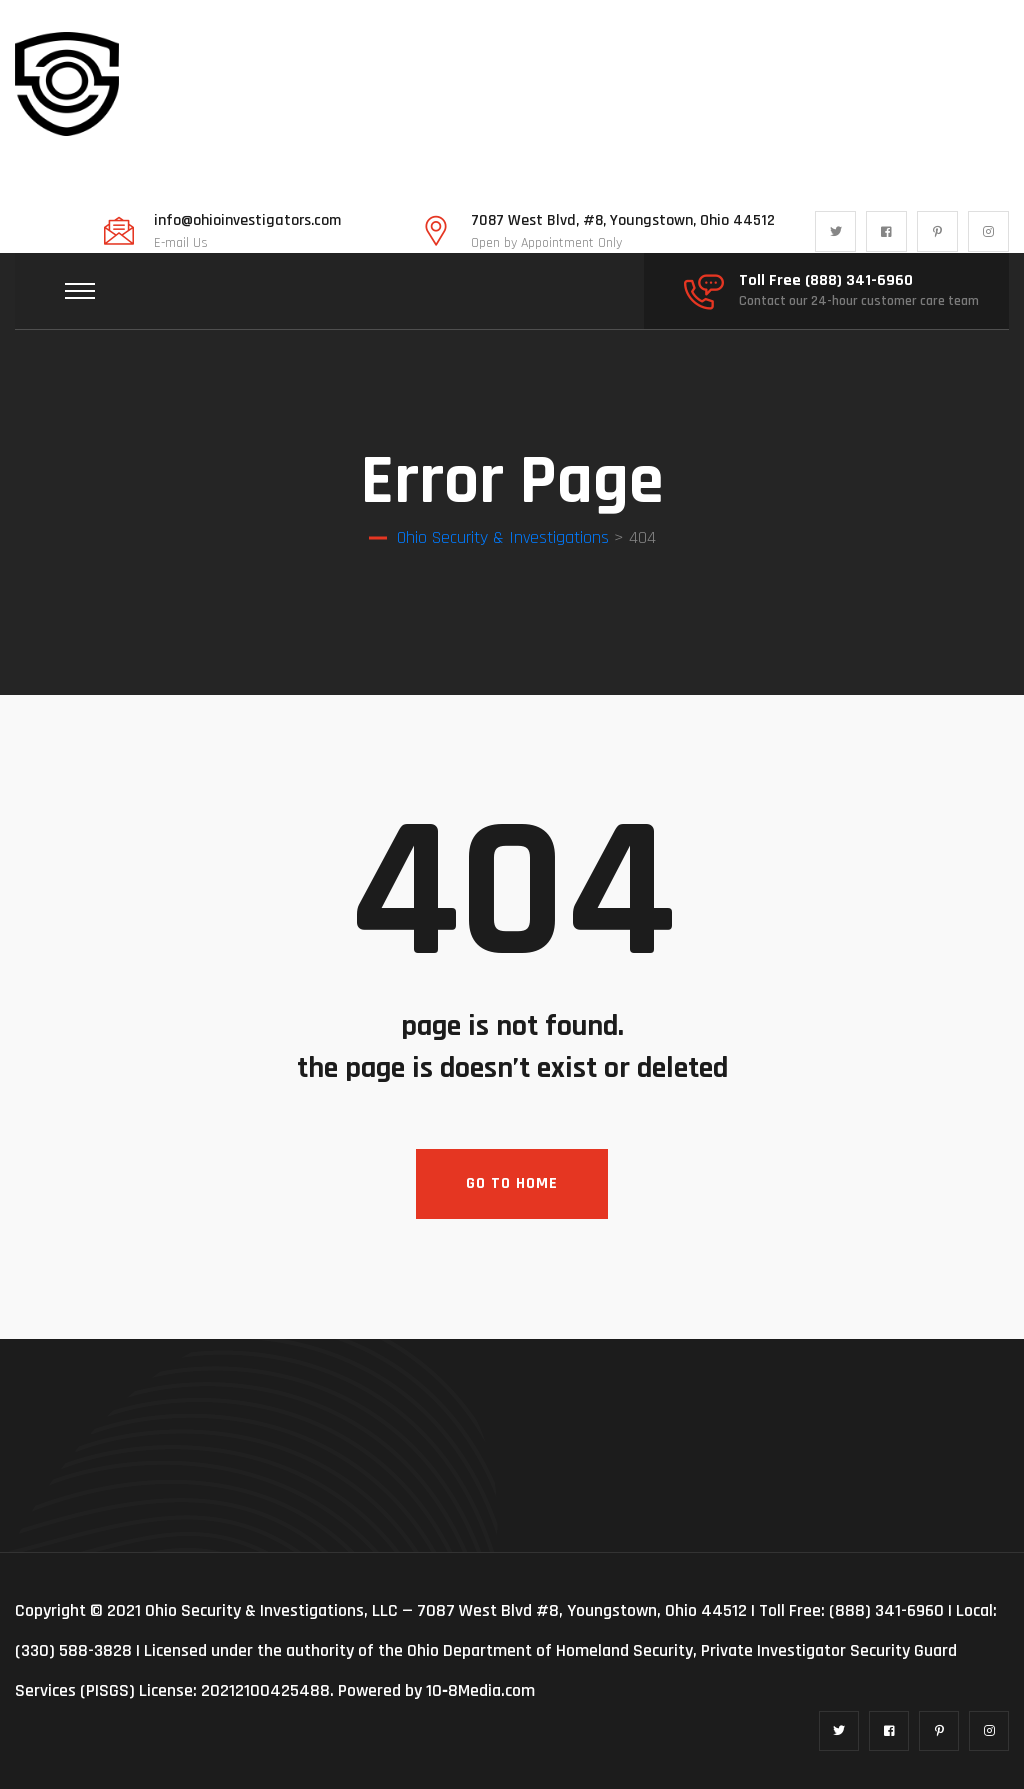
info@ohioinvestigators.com (247, 221)
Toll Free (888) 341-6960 (826, 281)
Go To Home (512, 1183)
